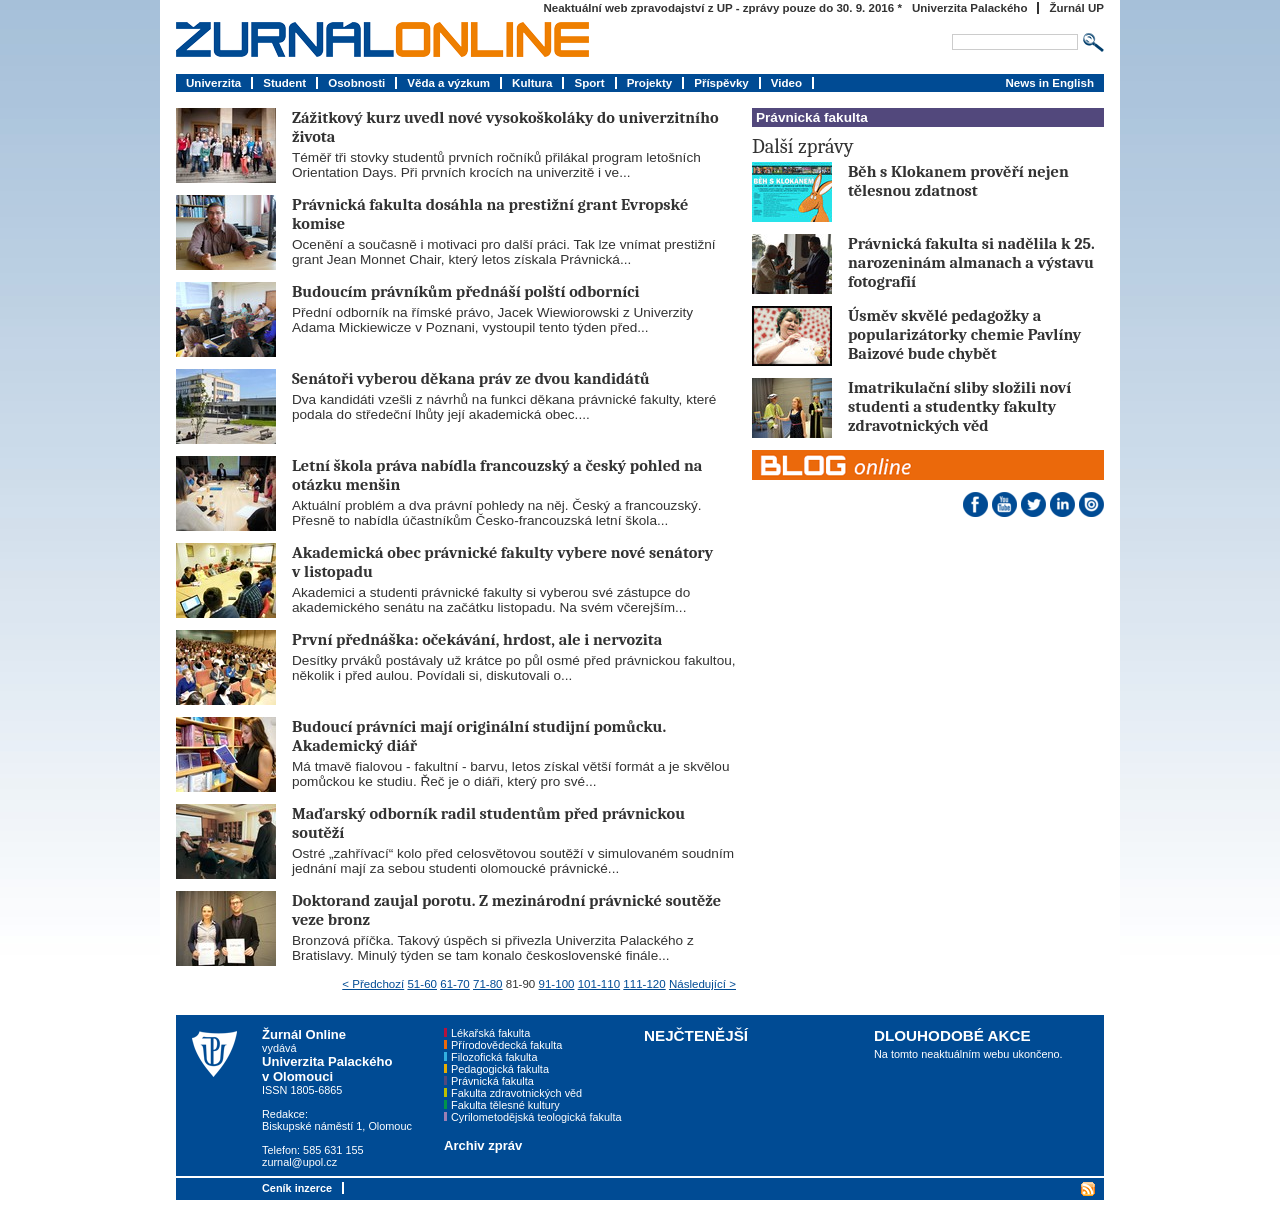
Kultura (532, 83)
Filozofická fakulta (494, 1057)
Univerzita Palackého (970, 8)
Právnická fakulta (492, 1081)
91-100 (557, 984)
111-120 (644, 984)
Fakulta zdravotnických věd (516, 1093)
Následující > (702, 984)
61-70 (455, 984)
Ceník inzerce (297, 1188)
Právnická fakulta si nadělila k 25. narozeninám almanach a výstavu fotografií (971, 262)
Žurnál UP (1076, 8)
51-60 (422, 984)
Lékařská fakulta (490, 1033)
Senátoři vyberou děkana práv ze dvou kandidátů (471, 378)
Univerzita (213, 83)
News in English (1049, 83)
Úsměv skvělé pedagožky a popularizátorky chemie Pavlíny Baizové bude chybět (964, 334)
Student (284, 83)
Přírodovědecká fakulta (506, 1045)
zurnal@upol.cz (299, 1162)
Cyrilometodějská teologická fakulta (536, 1117)
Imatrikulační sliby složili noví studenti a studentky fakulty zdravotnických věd (959, 406)
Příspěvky (721, 83)
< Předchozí (373, 984)
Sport (589, 83)
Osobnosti (356, 83)
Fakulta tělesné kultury (505, 1105)
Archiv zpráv (483, 1145)
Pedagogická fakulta (500, 1069)
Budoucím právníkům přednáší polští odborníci (466, 291)
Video (786, 83)
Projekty (650, 83)
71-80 (488, 984)
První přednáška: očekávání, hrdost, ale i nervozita (477, 639)
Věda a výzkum (448, 83)
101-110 (599, 984)
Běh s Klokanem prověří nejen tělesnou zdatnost (958, 181)
